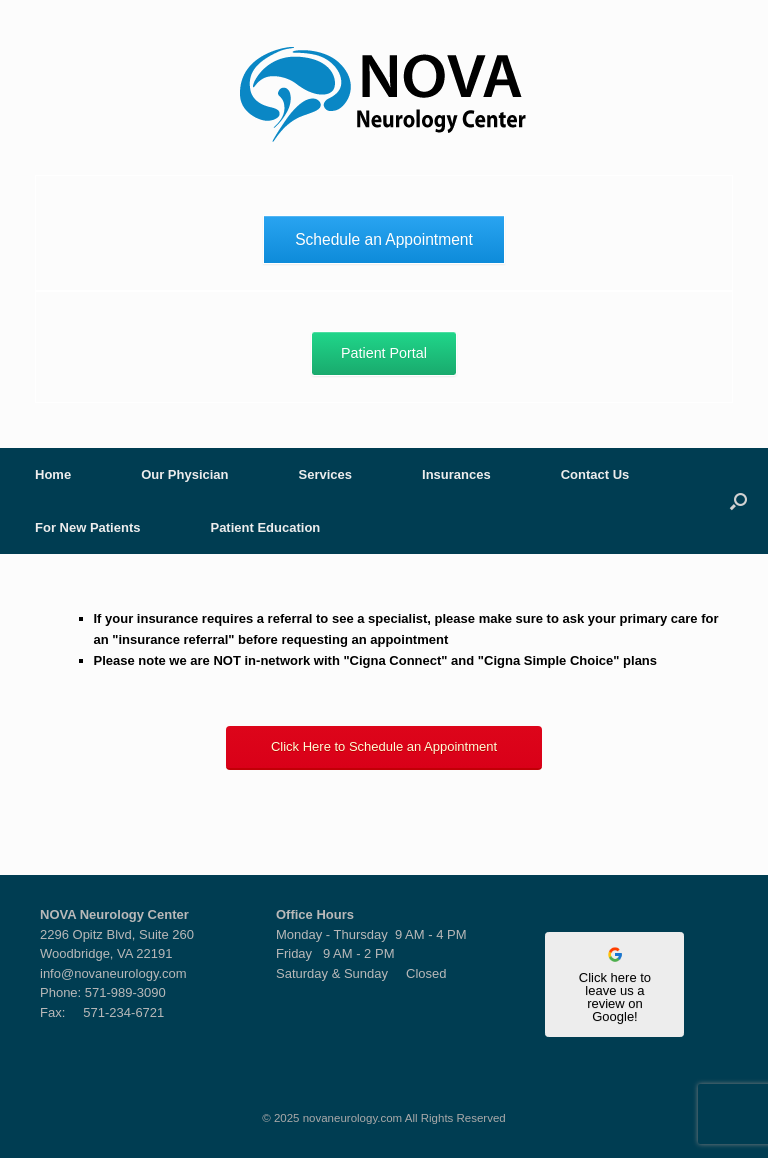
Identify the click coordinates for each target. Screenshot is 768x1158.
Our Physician (184, 474)
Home (53, 474)
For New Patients (87, 527)
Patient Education (265, 527)
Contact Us (595, 474)
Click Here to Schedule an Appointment (384, 746)
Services (326, 474)
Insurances (456, 474)
